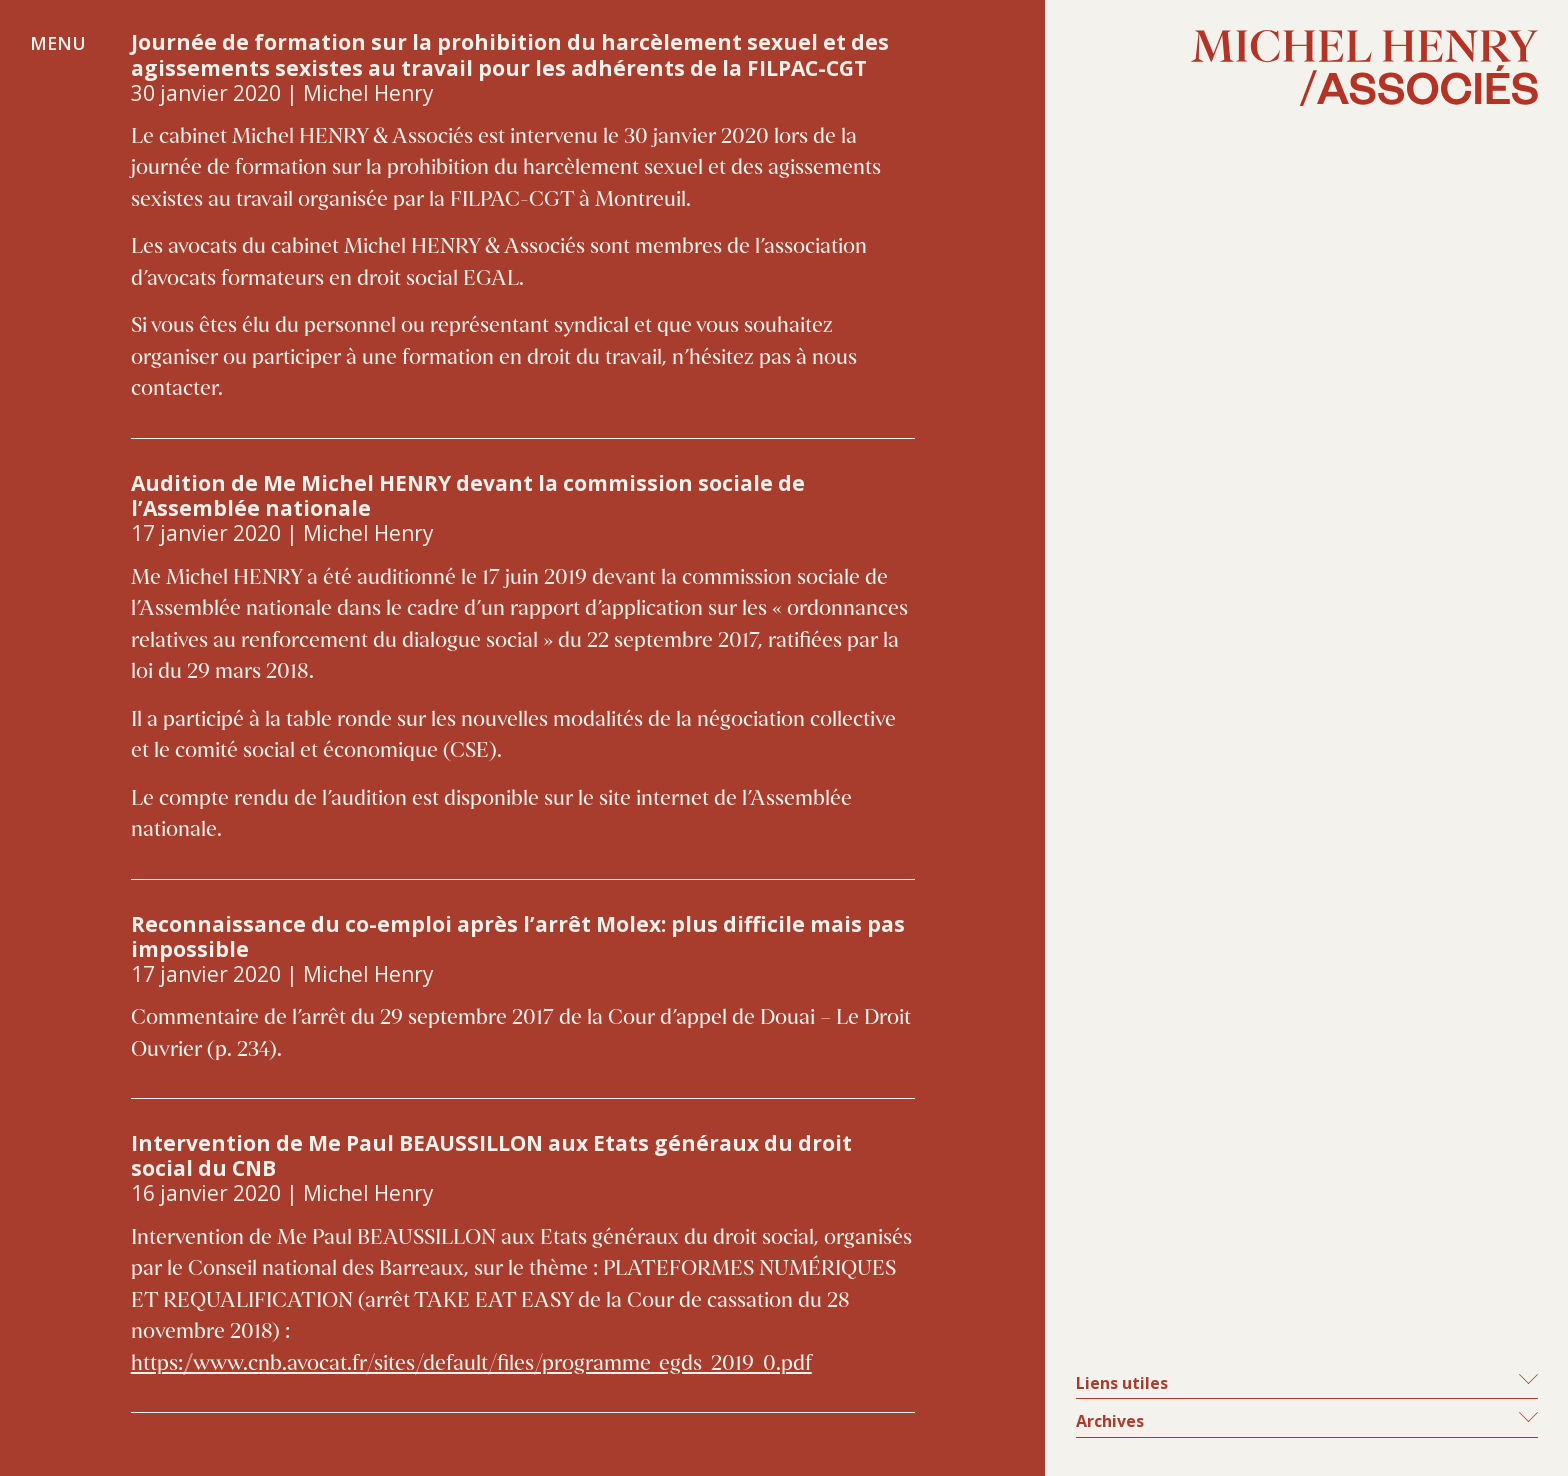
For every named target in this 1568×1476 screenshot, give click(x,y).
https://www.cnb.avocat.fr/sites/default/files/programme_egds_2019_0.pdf (471, 1364)
